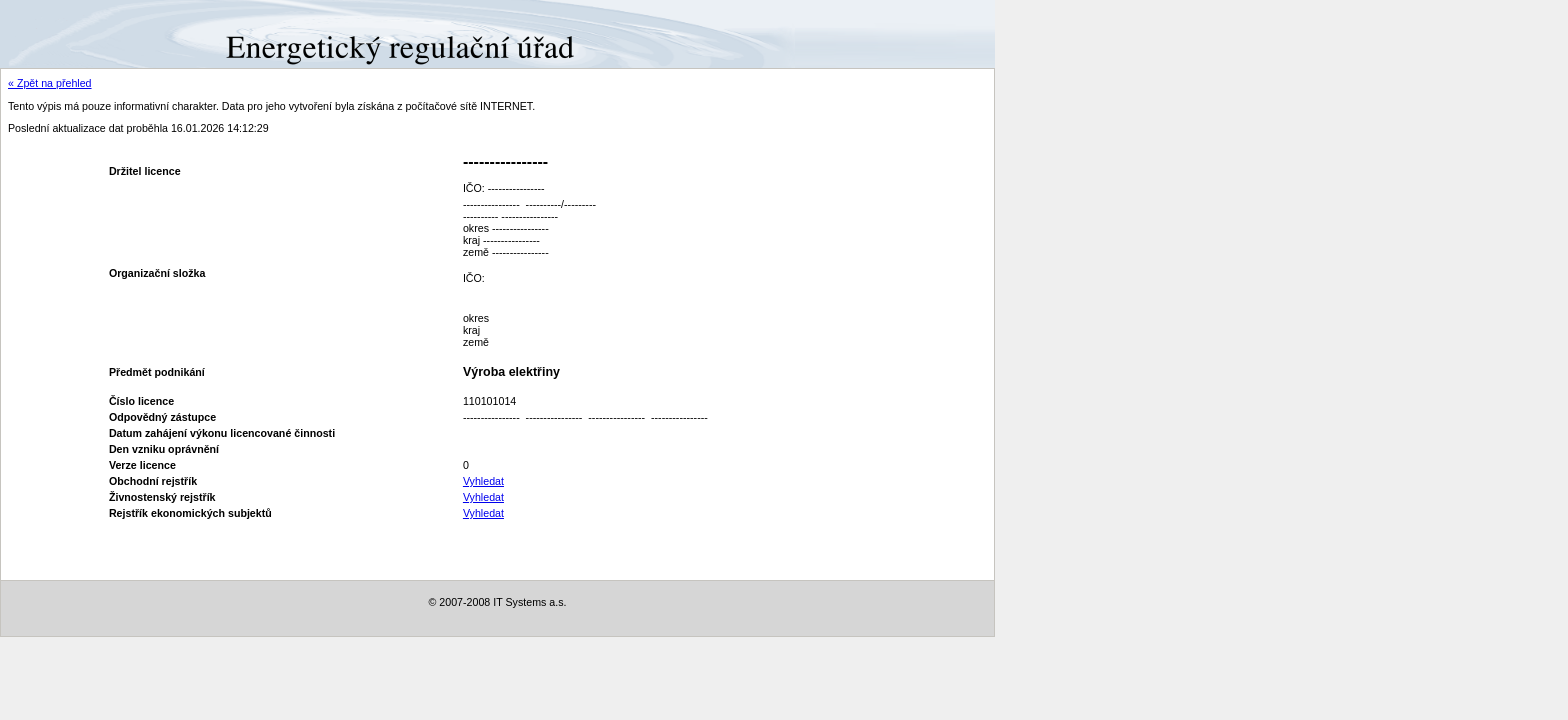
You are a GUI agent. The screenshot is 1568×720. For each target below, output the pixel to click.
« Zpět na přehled (50, 83)
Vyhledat (483, 481)
